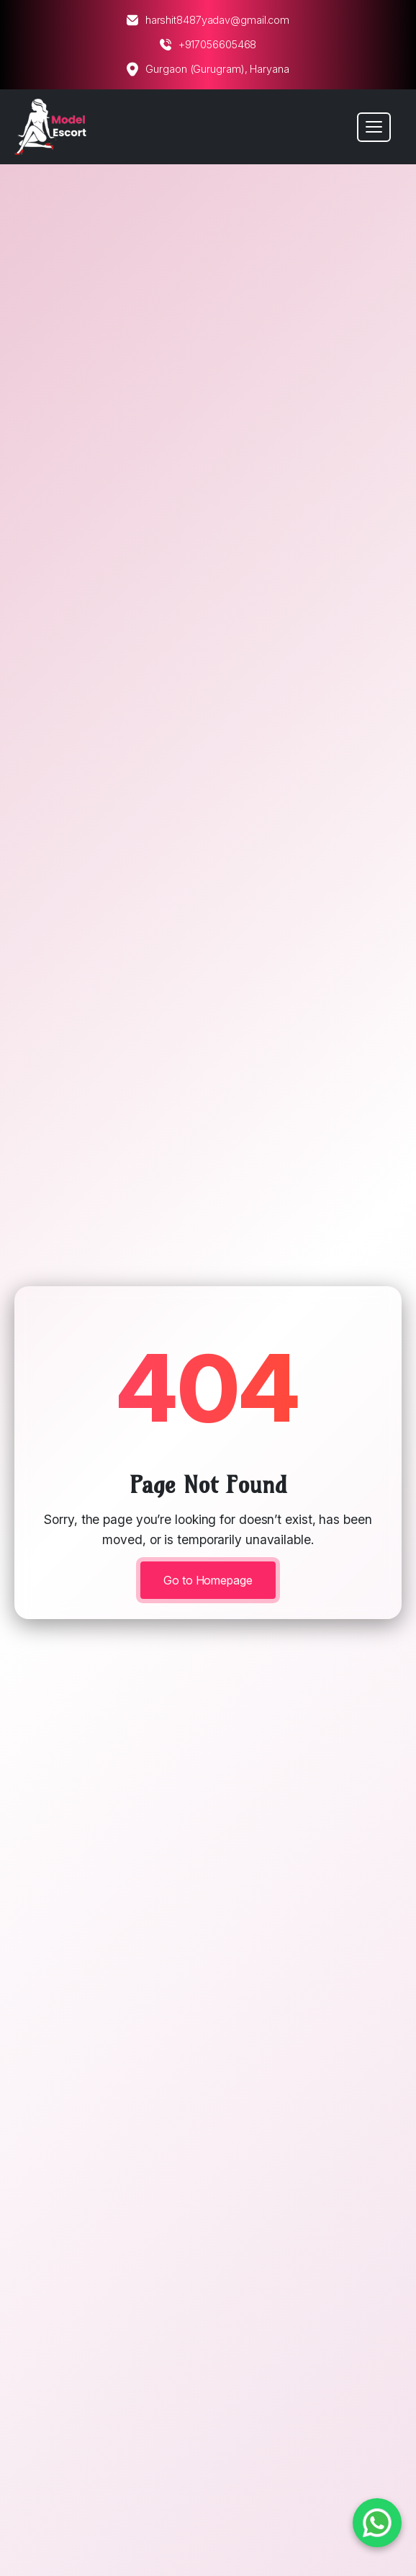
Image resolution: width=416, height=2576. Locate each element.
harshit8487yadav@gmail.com (208, 20)
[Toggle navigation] (374, 127)
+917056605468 (208, 44)
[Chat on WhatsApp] (377, 2522)
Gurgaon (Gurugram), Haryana (208, 69)
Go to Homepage (208, 1580)
